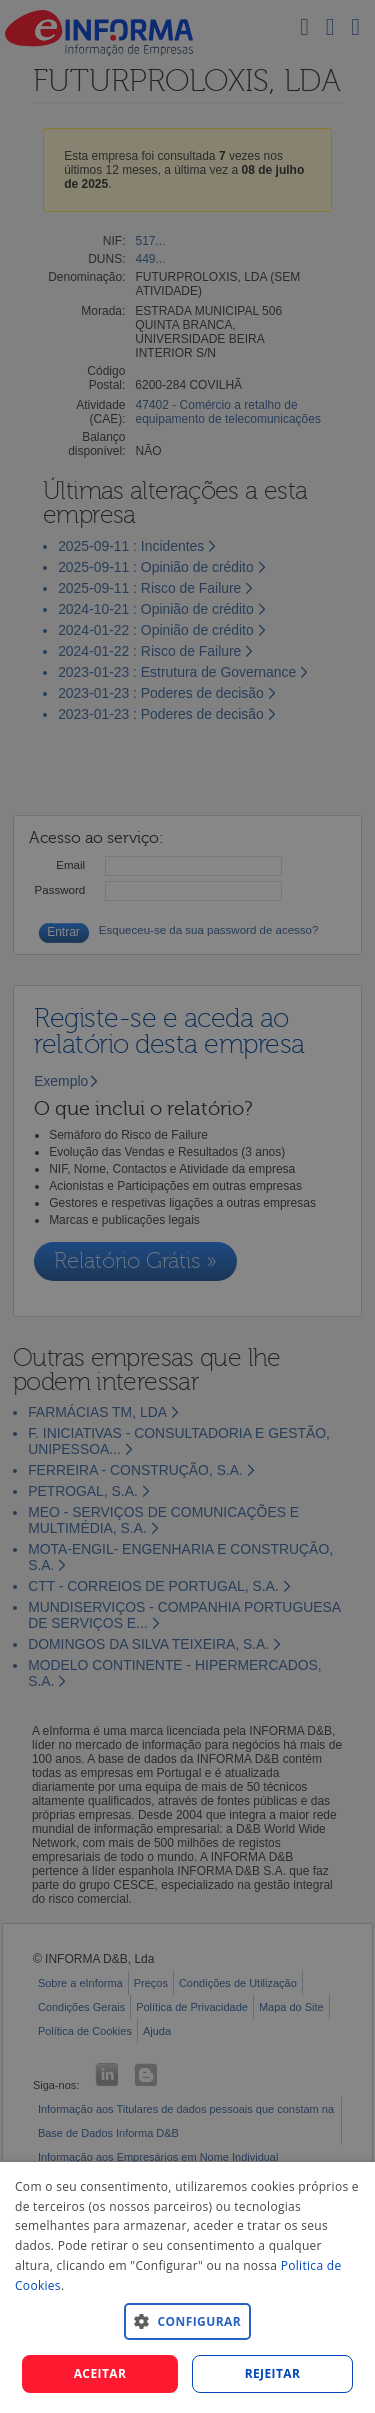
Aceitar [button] (100, 2373)
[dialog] (187, 2287)
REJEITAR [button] (273, 2373)
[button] (187, 2320)
